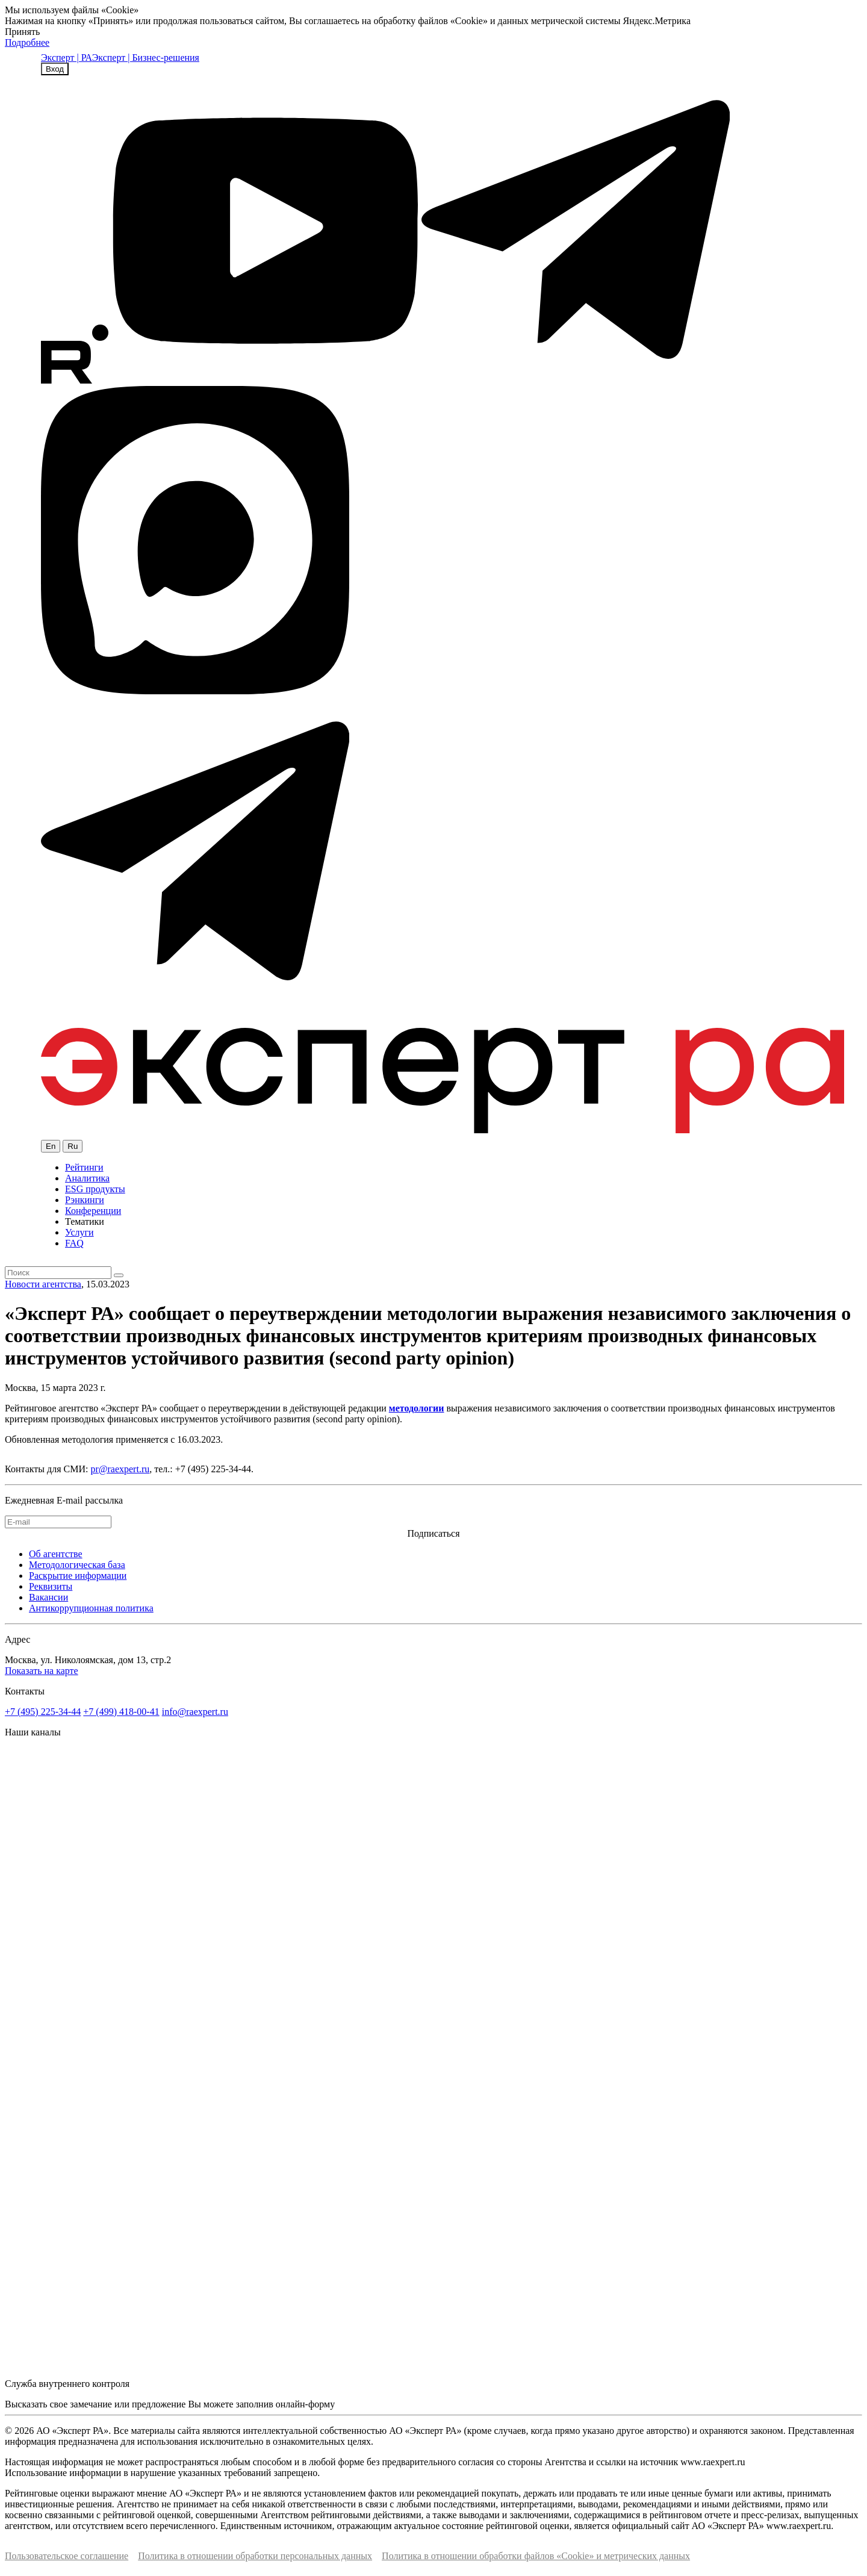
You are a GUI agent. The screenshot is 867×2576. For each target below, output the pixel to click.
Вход (55, 68)
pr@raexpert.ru (119, 1469)
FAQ (74, 1243)
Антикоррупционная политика (91, 1608)
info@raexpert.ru (195, 1711)
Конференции (93, 1211)
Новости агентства (43, 1284)
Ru (72, 1146)
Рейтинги (84, 1167)
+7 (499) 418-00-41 (121, 1711)
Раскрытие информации (77, 1575)
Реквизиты (50, 1586)
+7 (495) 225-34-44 (43, 1711)
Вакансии (48, 1597)
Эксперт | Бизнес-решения (145, 57)
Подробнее (27, 42)
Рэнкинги (84, 1200)
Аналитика (87, 1178)
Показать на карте (41, 1671)
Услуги (79, 1232)
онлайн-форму (305, 2404)
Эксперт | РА (66, 57)
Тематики (84, 1221)
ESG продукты (95, 1189)
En (50, 1146)
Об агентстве (55, 1554)
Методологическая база (77, 1565)
